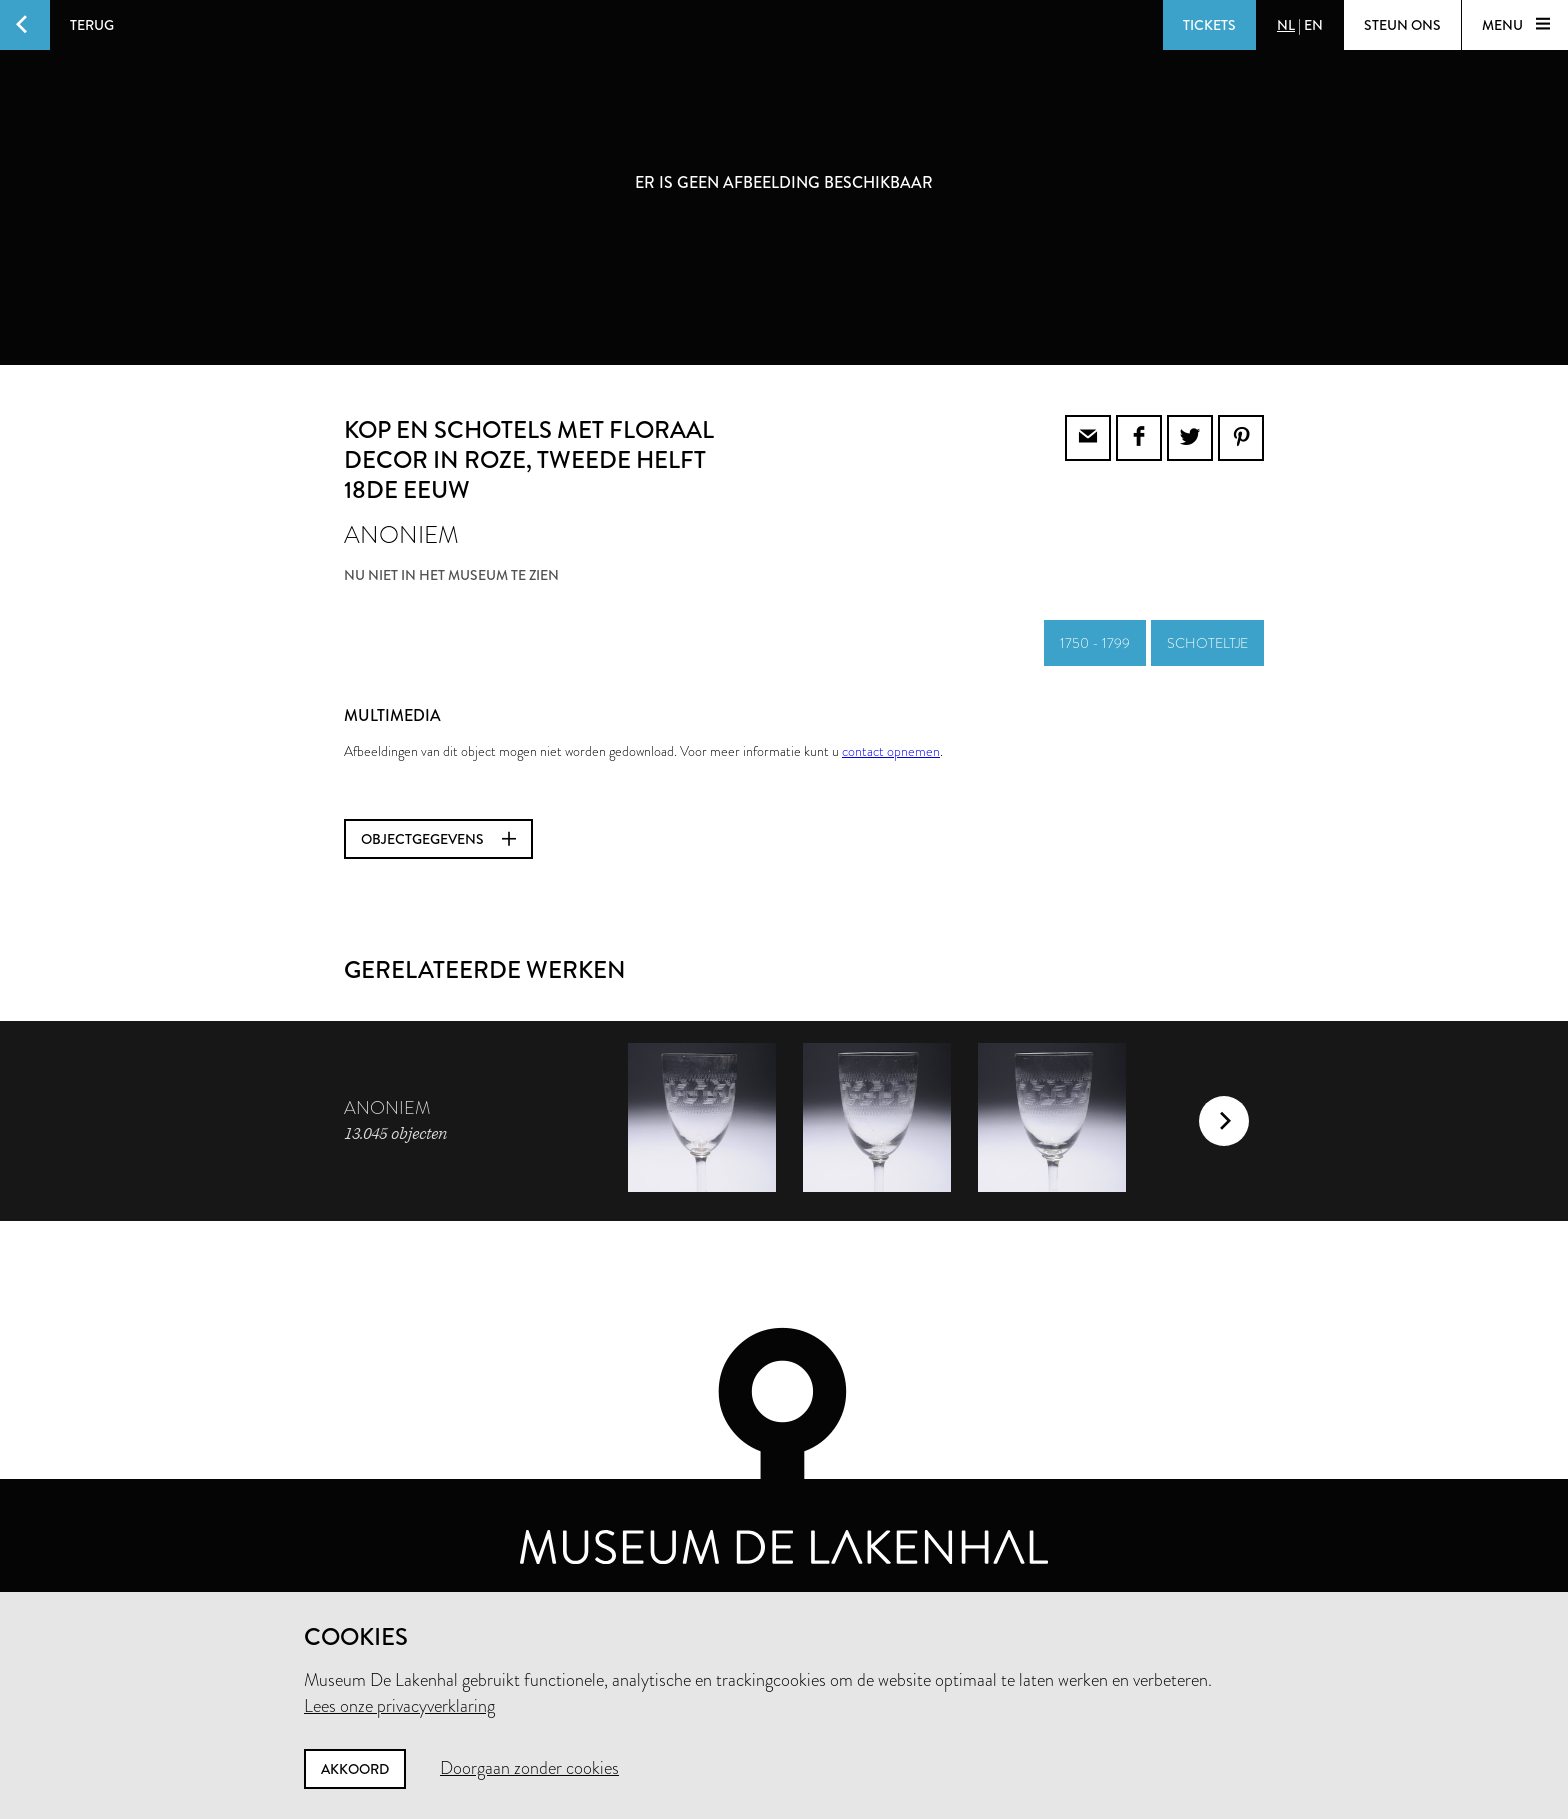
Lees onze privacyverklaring (399, 1706)
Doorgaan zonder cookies (529, 1768)
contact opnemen (891, 751)
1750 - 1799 (1095, 643)
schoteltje (1207, 643)
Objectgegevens (438, 839)
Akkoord (355, 1769)
